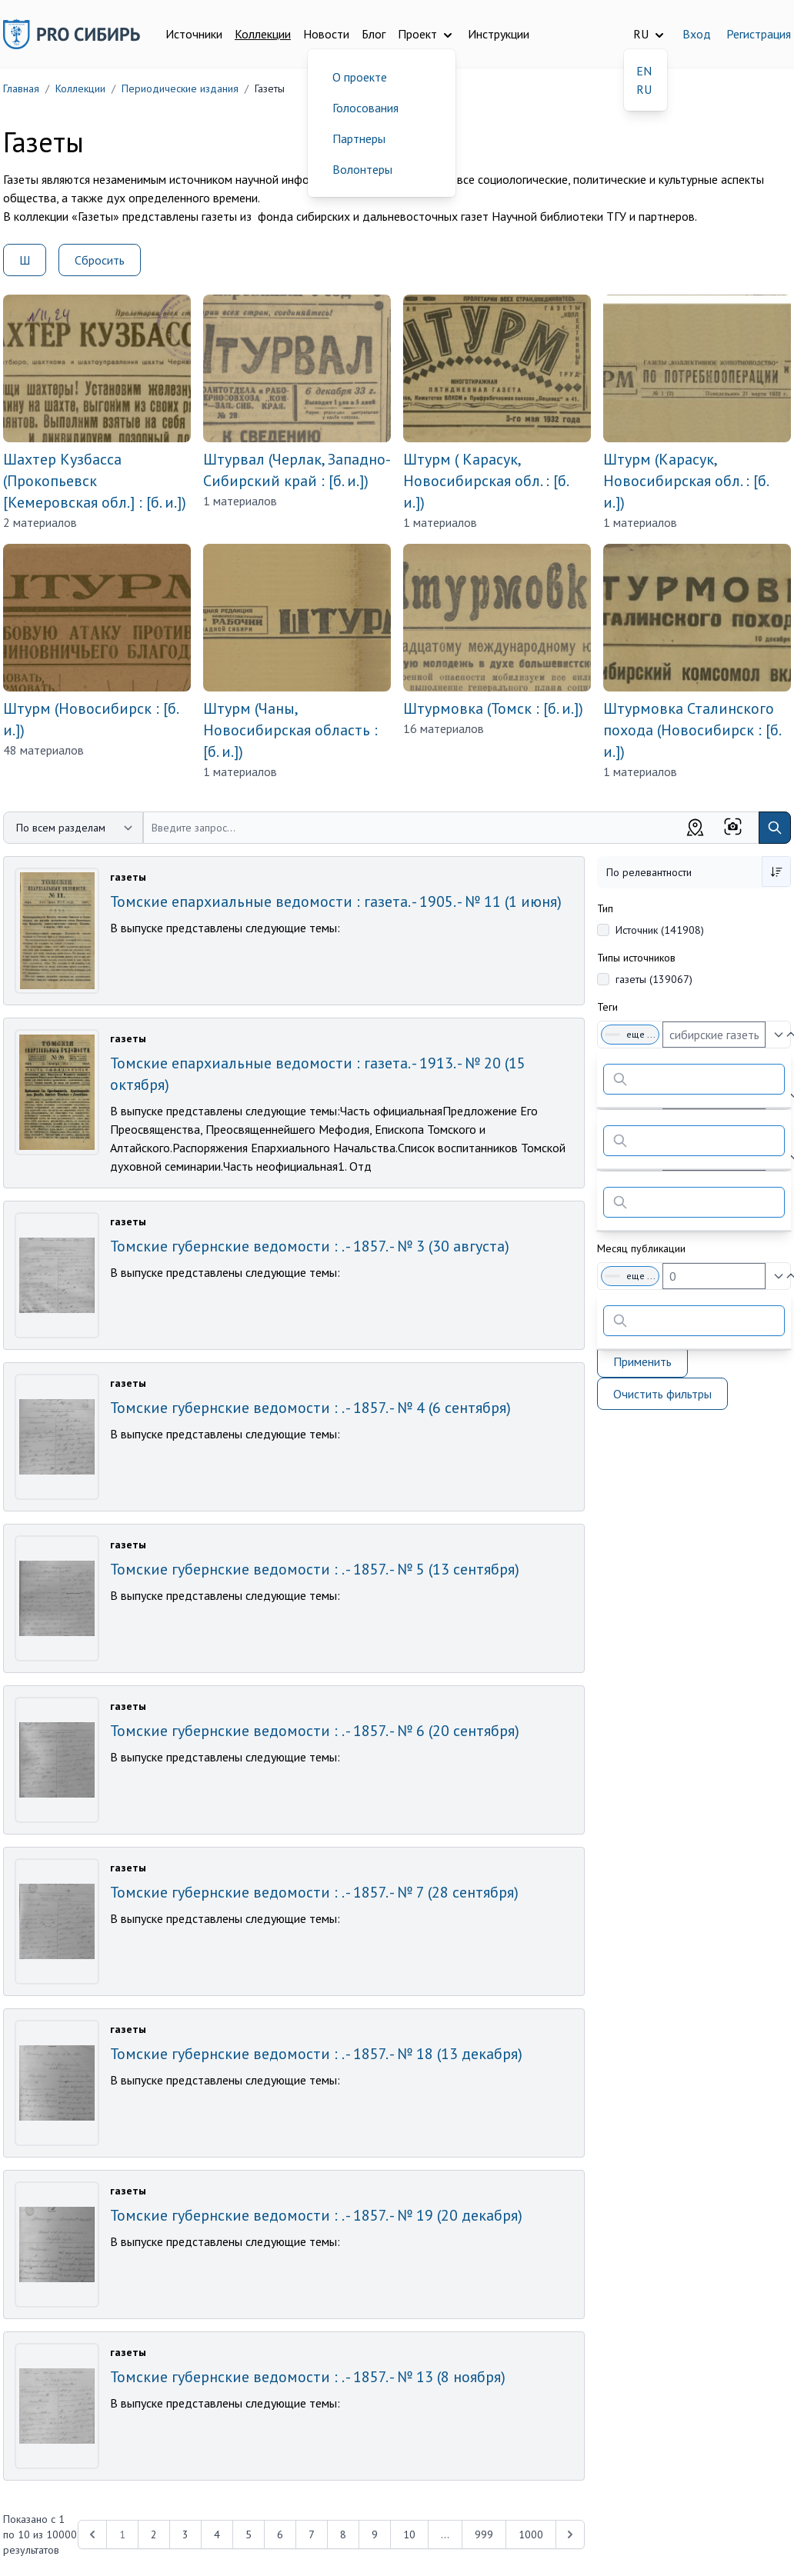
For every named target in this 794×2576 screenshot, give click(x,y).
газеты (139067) (654, 979)
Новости (326, 34)
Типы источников (636, 958)
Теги (607, 1007)
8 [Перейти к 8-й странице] (343, 2534)
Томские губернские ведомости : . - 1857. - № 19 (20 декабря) (316, 2215)
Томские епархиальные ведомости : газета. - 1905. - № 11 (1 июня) (336, 901)
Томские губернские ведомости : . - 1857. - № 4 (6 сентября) (310, 1408)
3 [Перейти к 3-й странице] (185, 2534)
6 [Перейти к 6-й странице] (280, 2534)
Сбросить (100, 260)
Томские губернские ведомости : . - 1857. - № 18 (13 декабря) (316, 2054)
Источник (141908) (660, 930)
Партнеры (358, 138)
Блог (373, 34)
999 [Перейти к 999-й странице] (484, 2534)
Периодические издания (180, 88)
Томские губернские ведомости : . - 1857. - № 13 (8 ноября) (307, 2377)
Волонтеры (362, 169)
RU (644, 89)
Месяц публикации (641, 1248)
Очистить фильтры (662, 1393)
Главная (21, 88)
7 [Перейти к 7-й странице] (312, 2534)
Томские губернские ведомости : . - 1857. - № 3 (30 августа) (309, 1246)
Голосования (365, 107)
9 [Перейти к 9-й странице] (375, 2534)
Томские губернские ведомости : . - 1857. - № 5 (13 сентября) (314, 1569)
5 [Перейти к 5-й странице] (248, 2534)
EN (644, 70)
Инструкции (498, 34)
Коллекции (263, 34)
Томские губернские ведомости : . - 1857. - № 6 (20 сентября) (314, 1731)
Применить (642, 1361)
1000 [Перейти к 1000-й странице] (531, 2534)
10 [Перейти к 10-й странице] (409, 2534)
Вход (696, 34)
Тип (605, 908)
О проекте (359, 77)
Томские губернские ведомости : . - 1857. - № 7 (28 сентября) (314, 1892)
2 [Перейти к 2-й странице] (154, 2534)
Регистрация (758, 34)
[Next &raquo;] (570, 2534)
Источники (193, 34)
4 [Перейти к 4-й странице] (217, 2534)
